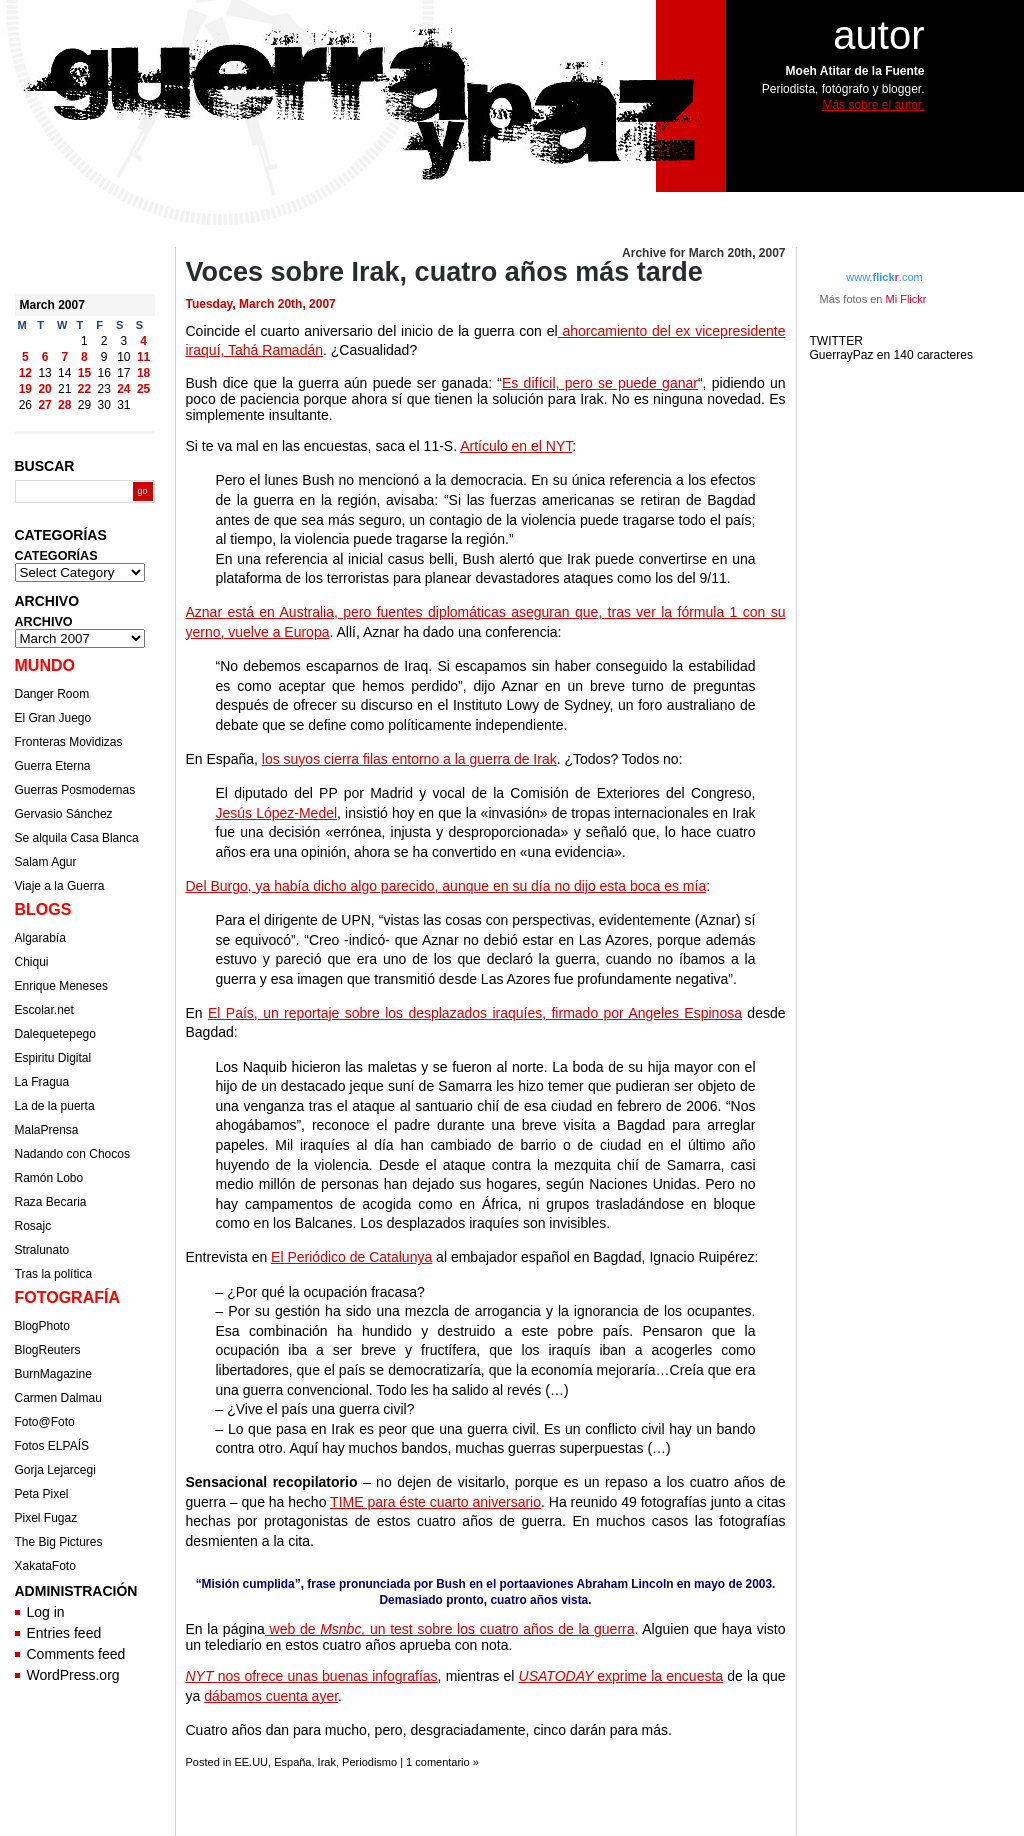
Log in (46, 1612)
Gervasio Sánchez (64, 814)
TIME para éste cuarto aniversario (435, 1502)
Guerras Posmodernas (75, 790)
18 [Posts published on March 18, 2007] (143, 373)
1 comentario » (442, 1762)
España (292, 1762)
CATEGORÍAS (56, 556)
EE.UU (251, 1762)
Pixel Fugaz (46, 1518)
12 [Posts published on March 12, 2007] (25, 373)
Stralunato (42, 1250)
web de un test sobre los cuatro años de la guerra (450, 1629)
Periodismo (369, 1762)
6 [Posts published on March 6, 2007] (45, 357)
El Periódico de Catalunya (351, 1257)
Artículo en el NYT (516, 446)
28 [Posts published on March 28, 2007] (64, 405)
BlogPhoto (42, 1326)
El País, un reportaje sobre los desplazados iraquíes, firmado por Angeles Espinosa (475, 1013)
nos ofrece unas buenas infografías (312, 1676)
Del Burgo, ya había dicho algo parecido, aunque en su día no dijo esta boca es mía (446, 886)
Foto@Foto (45, 1422)
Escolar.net (44, 1010)
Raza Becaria (51, 1202)
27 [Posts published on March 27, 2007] (44, 405)
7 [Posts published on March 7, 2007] (64, 357)
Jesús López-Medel (277, 813)
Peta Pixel (42, 1494)
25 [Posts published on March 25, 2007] (143, 389)
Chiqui (32, 962)
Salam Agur (46, 862)
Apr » (73, 421)
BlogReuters (48, 1350)
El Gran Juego (53, 718)
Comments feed (76, 1654)
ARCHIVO (44, 622)
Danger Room (52, 694)
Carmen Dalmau (58, 1398)
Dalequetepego (55, 1034)
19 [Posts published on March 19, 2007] (25, 389)
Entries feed (64, 1633)
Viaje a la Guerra (60, 886)
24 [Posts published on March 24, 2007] (123, 389)
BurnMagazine (53, 1374)
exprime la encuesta (621, 1676)
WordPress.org (73, 1675)
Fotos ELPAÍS (52, 1446)
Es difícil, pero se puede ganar (600, 383)
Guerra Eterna (53, 766)
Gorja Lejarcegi (55, 1470)
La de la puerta (55, 1106)
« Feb (31, 421)
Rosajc (33, 1226)
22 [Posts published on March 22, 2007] (84, 389)
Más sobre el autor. (873, 105)
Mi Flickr (906, 299)
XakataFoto (45, 1566)
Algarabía (40, 938)
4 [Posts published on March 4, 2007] (143, 341)
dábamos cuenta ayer (271, 1696)
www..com (884, 277)
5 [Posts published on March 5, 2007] (25, 357)
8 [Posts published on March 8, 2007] (84, 357)
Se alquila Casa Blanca (77, 838)
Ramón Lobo (49, 1178)
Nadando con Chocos (72, 1154)
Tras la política (54, 1274)
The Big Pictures (59, 1542)
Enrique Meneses (61, 986)
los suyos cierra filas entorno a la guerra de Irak (409, 759)
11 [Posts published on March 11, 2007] (143, 357)
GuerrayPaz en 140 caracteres (893, 355)
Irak (327, 1762)
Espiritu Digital (53, 1058)
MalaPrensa (47, 1130)
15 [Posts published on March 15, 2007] (84, 373)
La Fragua (42, 1082)
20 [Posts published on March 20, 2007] (44, 389)
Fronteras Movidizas (69, 742)
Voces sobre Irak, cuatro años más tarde (444, 272)
